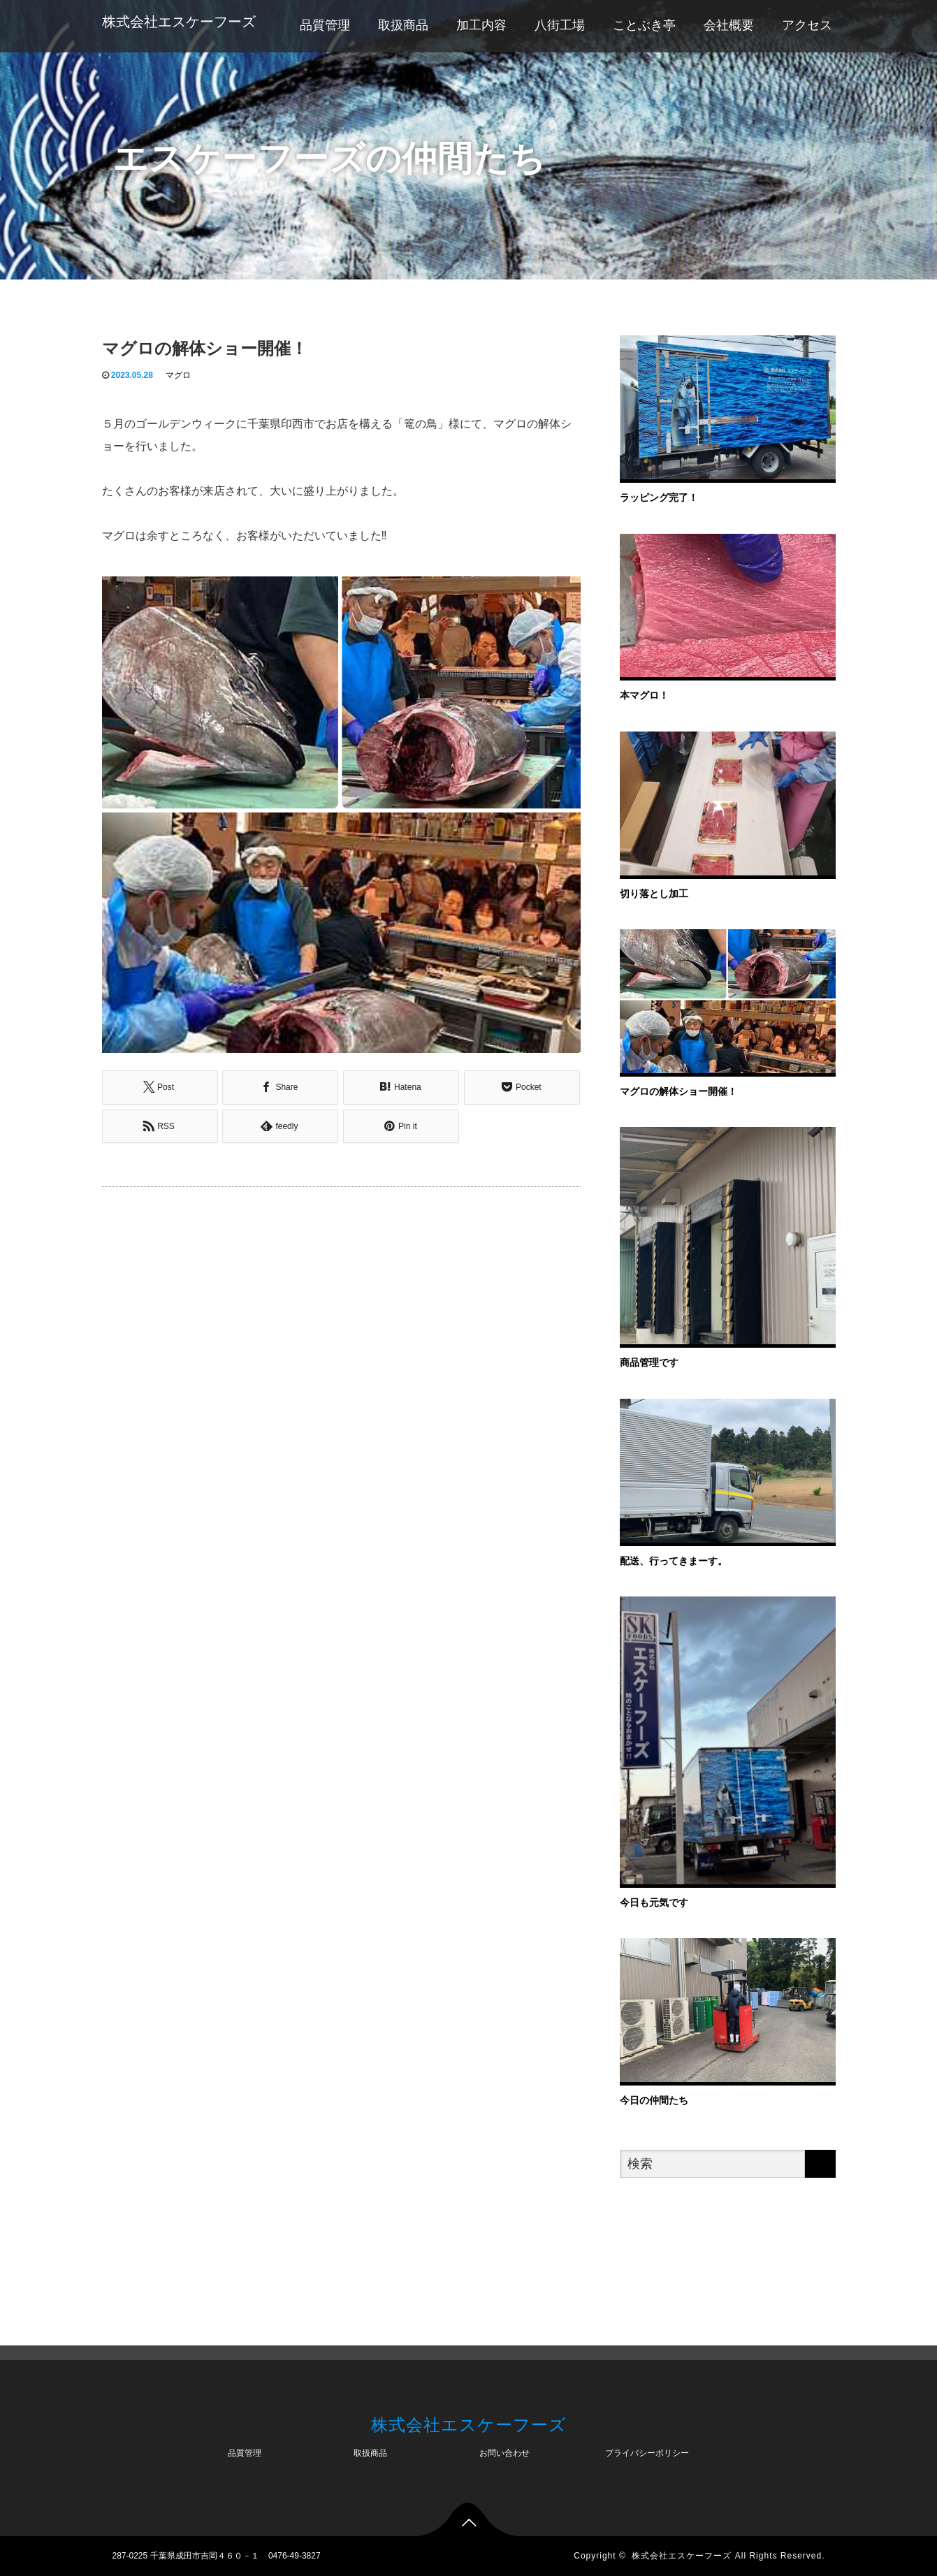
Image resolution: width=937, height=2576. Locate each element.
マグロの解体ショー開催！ (678, 1091)
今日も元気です (654, 1902)
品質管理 (325, 25)
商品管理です (649, 1362)
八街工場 (560, 25)
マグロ (178, 375)
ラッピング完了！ (659, 497)
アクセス (807, 25)
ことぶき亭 (644, 25)
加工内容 (481, 25)
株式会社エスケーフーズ (179, 21)
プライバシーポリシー (647, 2453)
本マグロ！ (644, 695)
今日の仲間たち (654, 2100)
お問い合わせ (504, 2453)
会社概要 (729, 25)
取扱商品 (403, 25)
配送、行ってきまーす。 (673, 1560)
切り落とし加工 (654, 893)
